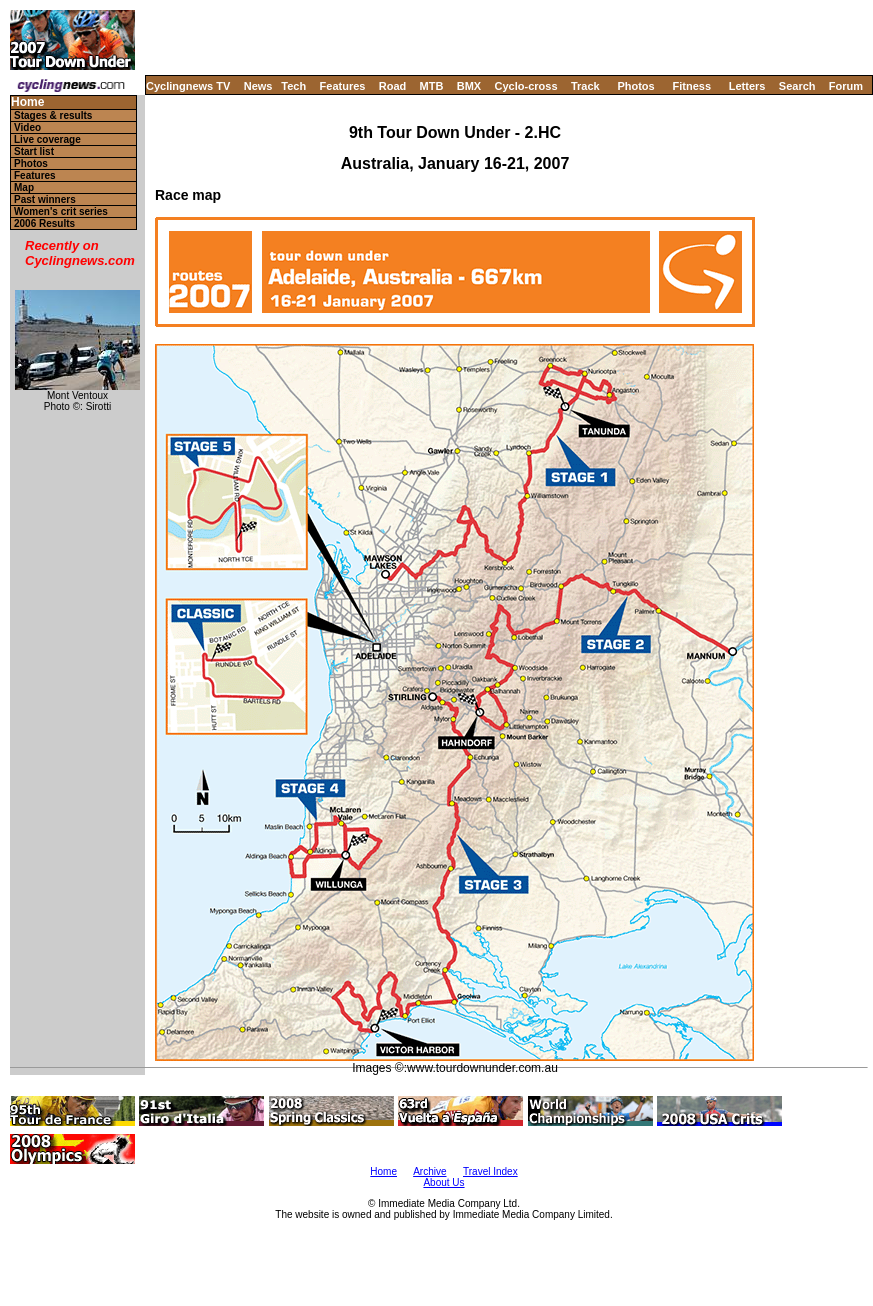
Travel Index (490, 1171)
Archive (429, 1171)
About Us (443, 1182)
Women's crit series (61, 211)
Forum (846, 86)
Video (27, 127)
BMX (469, 86)
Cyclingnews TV (188, 86)
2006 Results (44, 223)
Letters (747, 86)
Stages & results (53, 115)
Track (585, 86)
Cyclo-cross (526, 86)
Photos (635, 86)
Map (24, 187)
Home (27, 102)
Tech (293, 86)
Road (393, 86)
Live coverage (47, 139)
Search (797, 86)
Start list (34, 151)
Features (343, 86)
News (258, 86)
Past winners (45, 199)
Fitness (691, 86)
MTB (432, 86)
